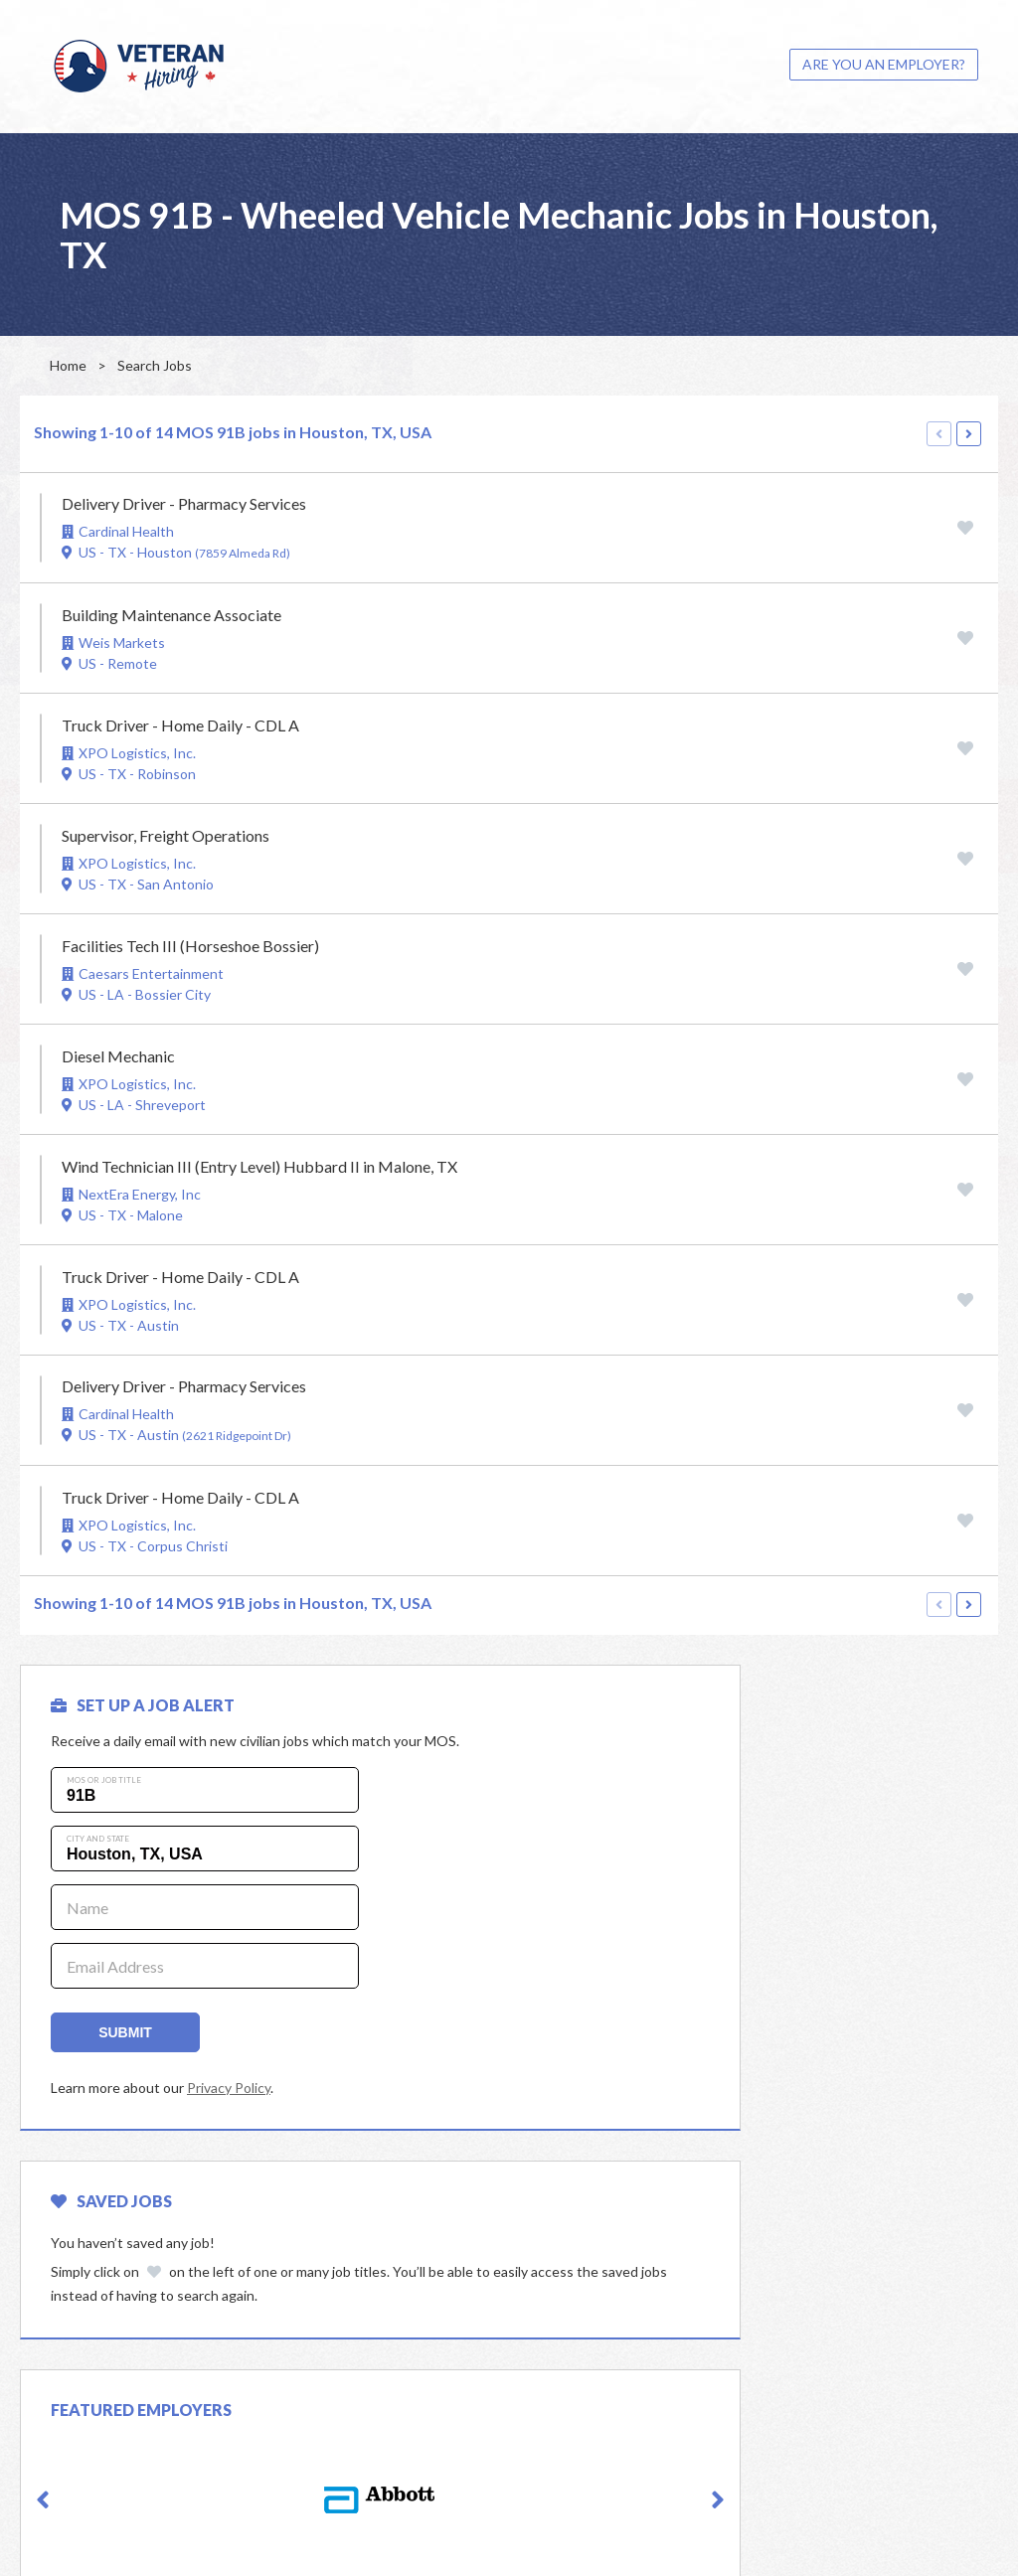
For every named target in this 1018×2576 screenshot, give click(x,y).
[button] (43, 2292)
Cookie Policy (799, 2533)
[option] (257, 2291)
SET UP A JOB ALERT (143, 1704)
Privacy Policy (228, 2087)
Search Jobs (154, 365)
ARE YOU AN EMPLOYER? (883, 64)
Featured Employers (141, 2200)
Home (68, 365)
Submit (125, 2032)
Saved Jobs (600, 1704)
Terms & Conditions (687, 2533)
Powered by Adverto (912, 2533)
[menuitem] (883, 64)
